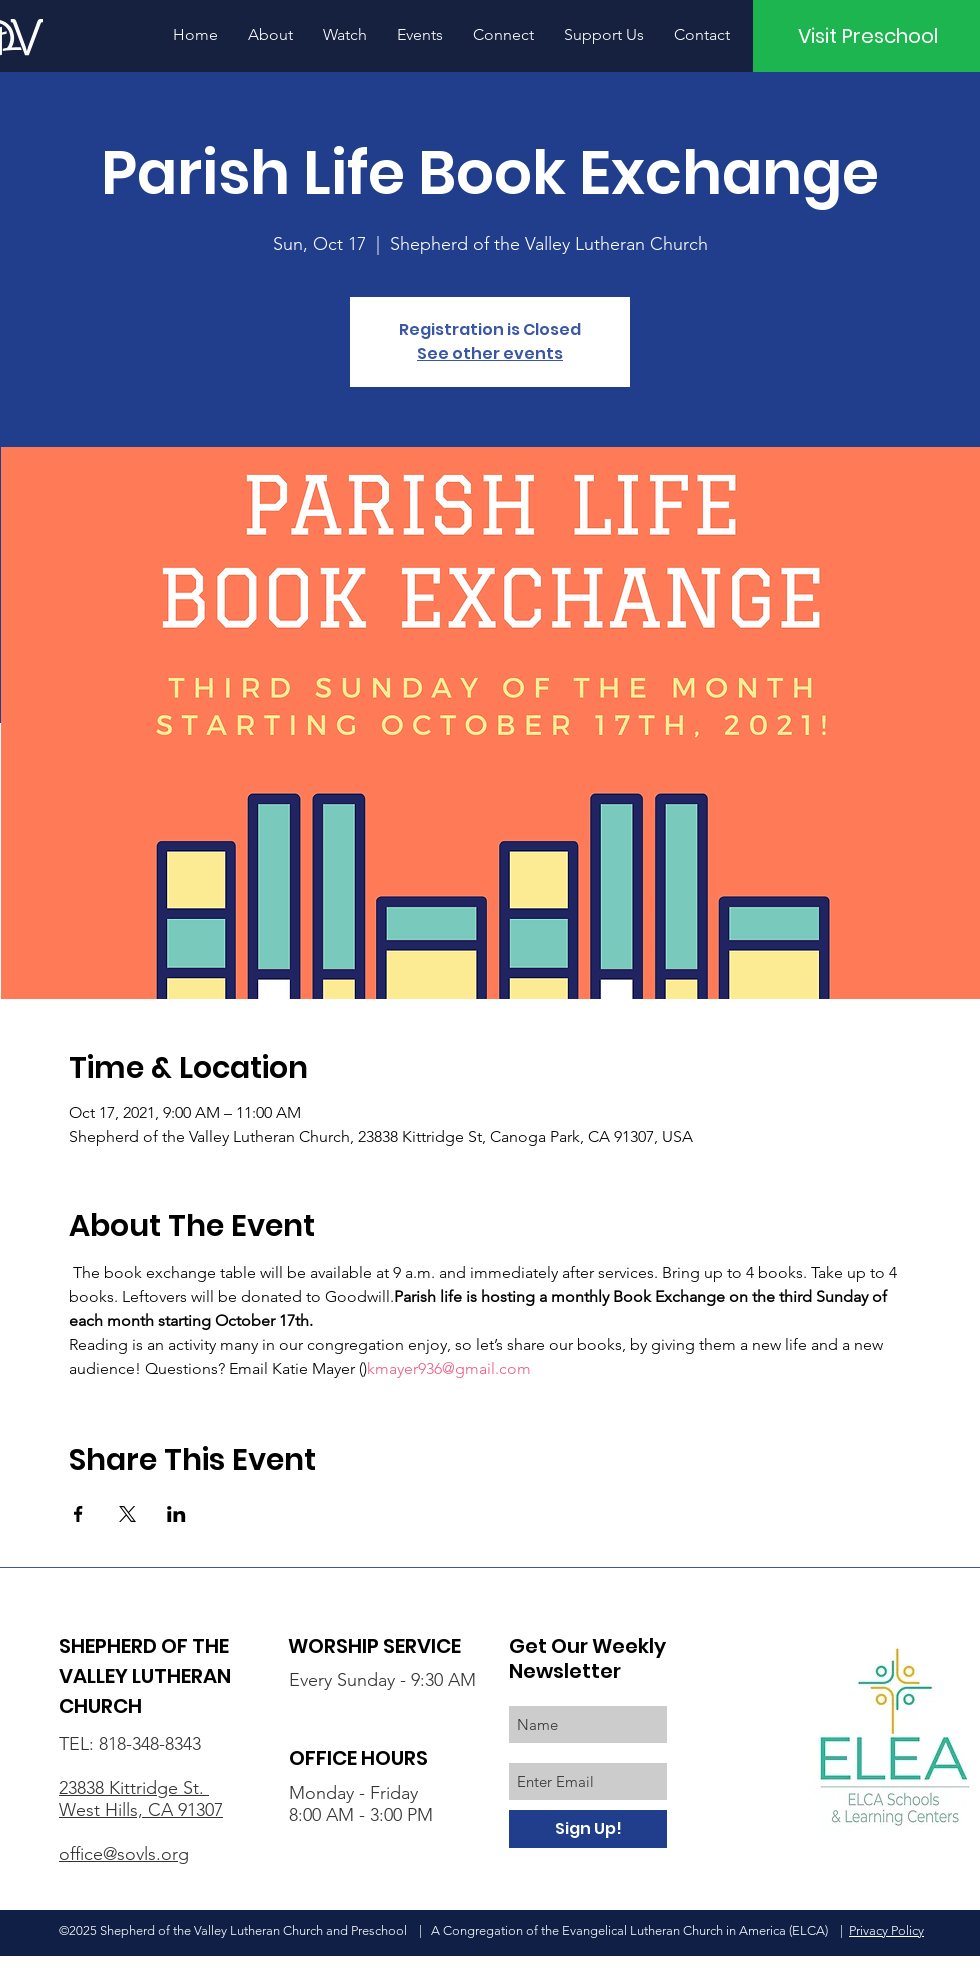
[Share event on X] (127, 1514)
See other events (490, 353)
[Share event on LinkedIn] (176, 1514)
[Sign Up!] (588, 1829)
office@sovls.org (124, 1854)
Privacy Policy (886, 1930)
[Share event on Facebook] (78, 1514)
